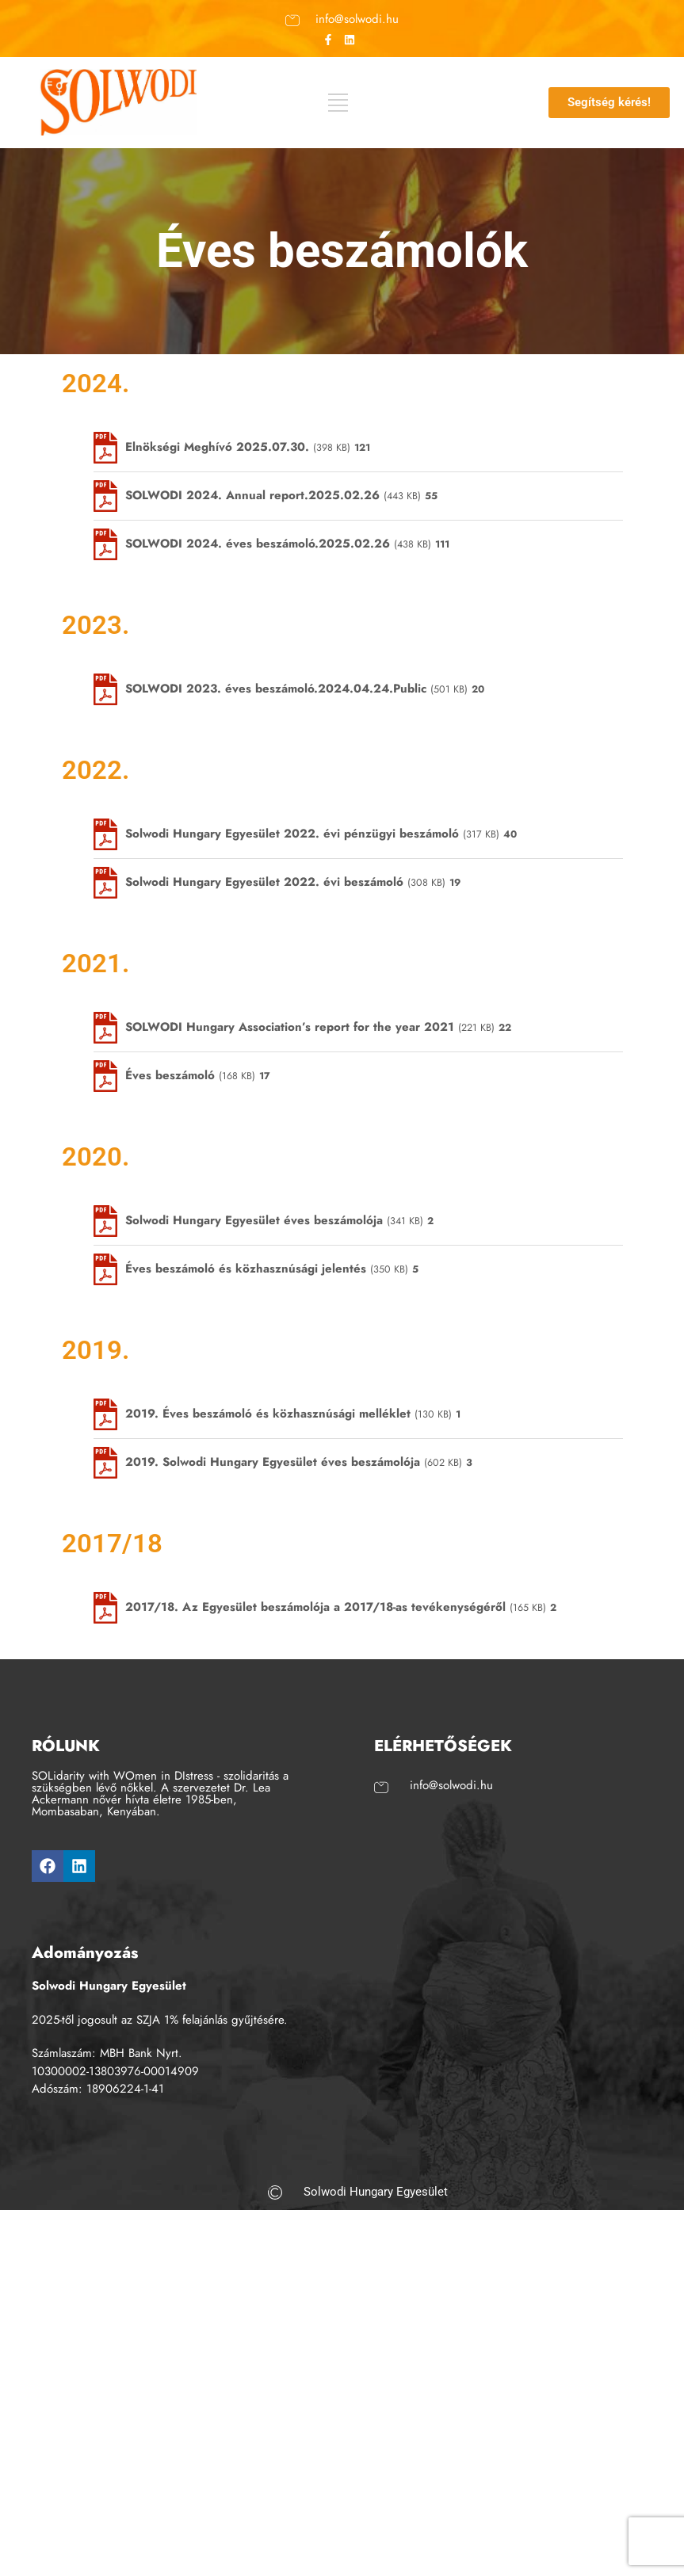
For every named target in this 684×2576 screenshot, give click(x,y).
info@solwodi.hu (357, 18)
